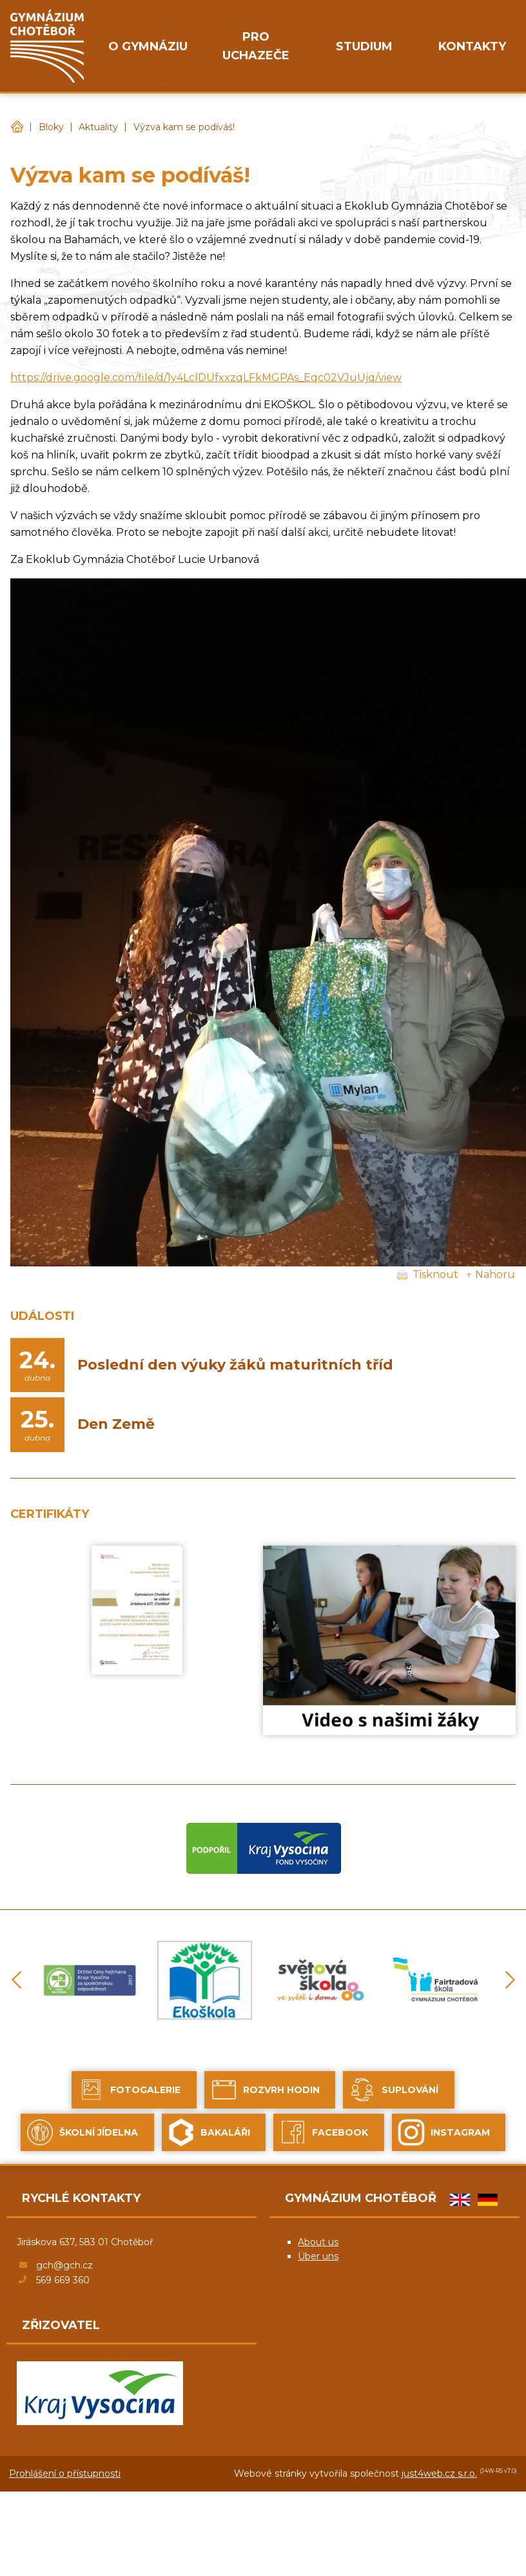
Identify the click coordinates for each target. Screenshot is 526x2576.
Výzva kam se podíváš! (184, 127)
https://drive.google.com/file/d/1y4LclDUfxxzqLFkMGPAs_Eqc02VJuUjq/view (206, 377)
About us (318, 2242)
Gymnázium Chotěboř (16, 127)
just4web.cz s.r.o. (439, 2473)
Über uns (318, 2256)
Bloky (51, 127)
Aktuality (98, 127)
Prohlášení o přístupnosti (65, 2473)
